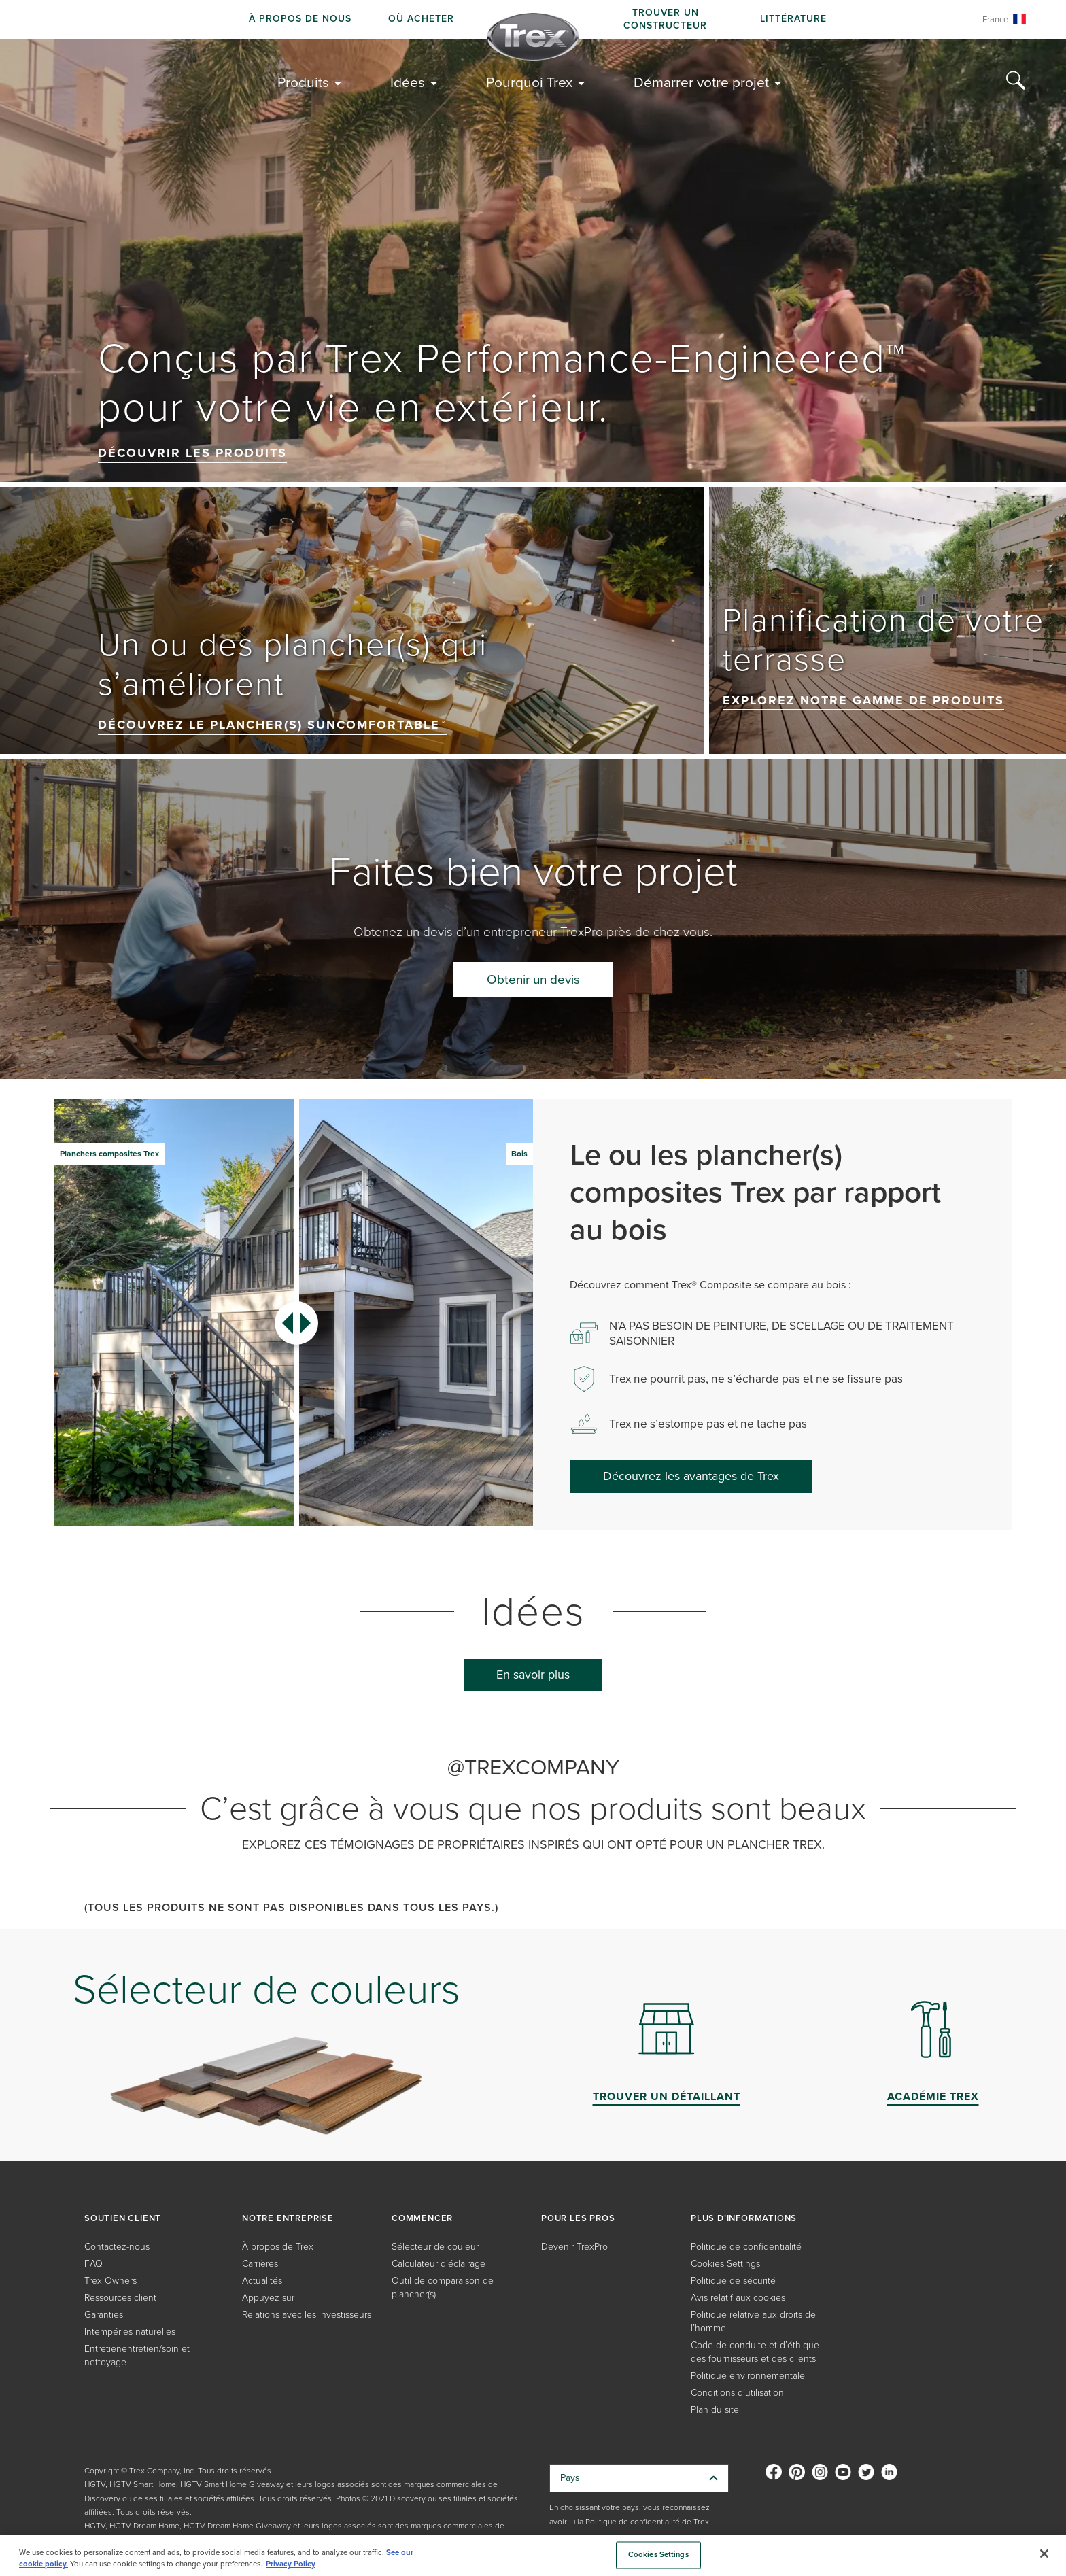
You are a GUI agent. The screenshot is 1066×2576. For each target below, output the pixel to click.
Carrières (260, 2263)
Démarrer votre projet (701, 81)
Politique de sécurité (733, 2280)
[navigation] (533, 19)
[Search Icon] (1015, 81)
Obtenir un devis (533, 979)
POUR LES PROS (578, 2218)
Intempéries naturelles (129, 2331)
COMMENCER (422, 2218)
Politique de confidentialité (746, 2246)
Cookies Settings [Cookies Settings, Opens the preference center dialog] (658, 2555)
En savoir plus (533, 1674)
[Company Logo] (533, 37)
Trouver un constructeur (665, 18)
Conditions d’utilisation (737, 2393)
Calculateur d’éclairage (438, 2263)
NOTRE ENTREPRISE (288, 2218)
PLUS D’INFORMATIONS (744, 2218)
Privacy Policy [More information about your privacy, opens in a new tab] (290, 2564)
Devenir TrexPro (574, 2246)
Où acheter (421, 19)
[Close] (1044, 2554)
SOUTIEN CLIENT (122, 2218)
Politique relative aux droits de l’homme (753, 2321)
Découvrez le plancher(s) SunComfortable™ (272, 725)
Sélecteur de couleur (435, 2246)
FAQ (93, 2263)
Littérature (793, 19)
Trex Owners (110, 2280)
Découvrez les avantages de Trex (691, 1476)
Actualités (262, 2280)
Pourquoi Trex (529, 81)
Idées (407, 81)
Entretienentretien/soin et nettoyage (137, 2355)
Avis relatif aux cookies (738, 2297)
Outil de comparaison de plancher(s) (443, 2287)
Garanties (103, 2314)
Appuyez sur (268, 2297)
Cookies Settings (725, 2263)
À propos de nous (300, 19)
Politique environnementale (748, 2376)
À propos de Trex (277, 2246)
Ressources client (120, 2297)
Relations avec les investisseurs (306, 2314)
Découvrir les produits (192, 453)
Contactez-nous (117, 2246)
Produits (303, 81)
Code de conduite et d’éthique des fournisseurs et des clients (755, 2352)
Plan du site (715, 2410)
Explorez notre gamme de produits (863, 700)
